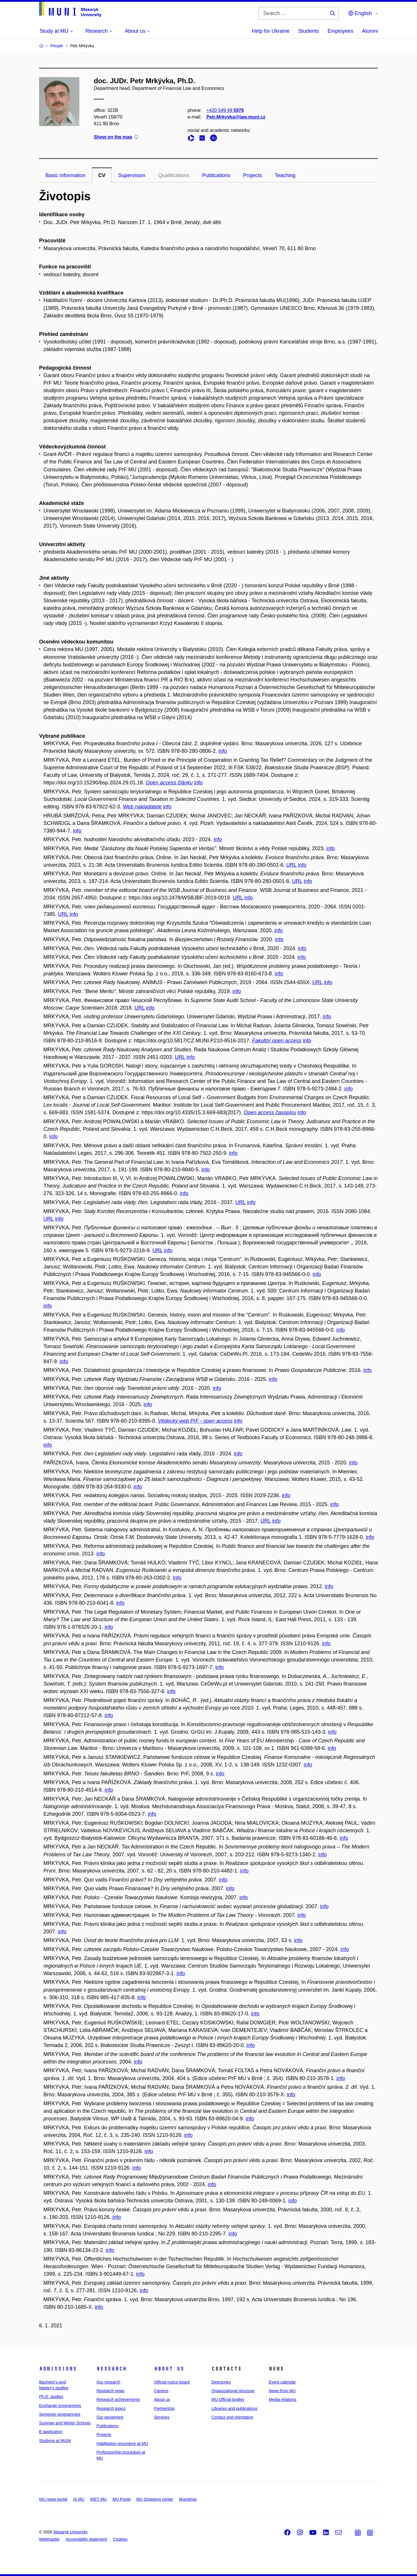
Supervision (131, 175)
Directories (221, 2382)
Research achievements (118, 2399)
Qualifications (173, 175)
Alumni (370, 31)
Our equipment (109, 2417)
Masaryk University (70, 2532)
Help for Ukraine (271, 31)
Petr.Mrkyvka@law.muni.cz (236, 116)
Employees (340, 31)
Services (162, 2417)
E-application (51, 2431)
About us (169, 2369)
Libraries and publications (234, 2408)
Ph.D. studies (51, 2396)
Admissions (58, 2369)
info (223, 751)
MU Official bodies (227, 2399)
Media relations (282, 2399)
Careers (161, 2390)
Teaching (285, 175)
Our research (108, 2382)
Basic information (65, 175)
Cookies (120, 2539)
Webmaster (49, 2539)
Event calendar (282, 2382)
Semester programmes (59, 2414)
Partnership (164, 2408)
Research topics (110, 2408)
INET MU (98, 2499)
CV (101, 175)
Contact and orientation (232, 2417)
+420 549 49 (225, 110)
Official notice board (172, 2382)
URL (291, 865)
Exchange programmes (60, 2405)
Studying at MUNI (55, 2440)
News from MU (282, 2390)
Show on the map (116, 137)
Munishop (188, 2499)
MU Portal (121, 2499)
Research (111, 2369)
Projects (252, 175)
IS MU (78, 2499)
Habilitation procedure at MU (122, 2443)
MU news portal (53, 2499)
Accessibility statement (86, 2539)
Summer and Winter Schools (65, 2423)
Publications (216, 175)
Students (308, 31)
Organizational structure (233, 2390)
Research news (110, 2390)
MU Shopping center (154, 2499)
